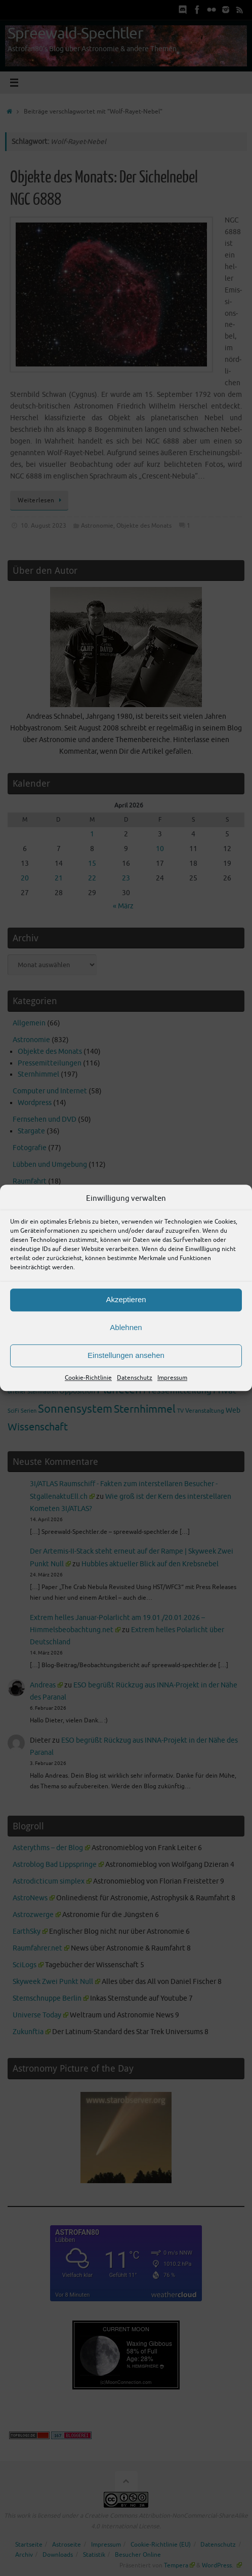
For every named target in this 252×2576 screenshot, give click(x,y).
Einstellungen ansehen (126, 1355)
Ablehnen (126, 1327)
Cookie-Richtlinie (88, 1378)
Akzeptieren (126, 1299)
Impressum (172, 1378)
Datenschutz (134, 1378)
